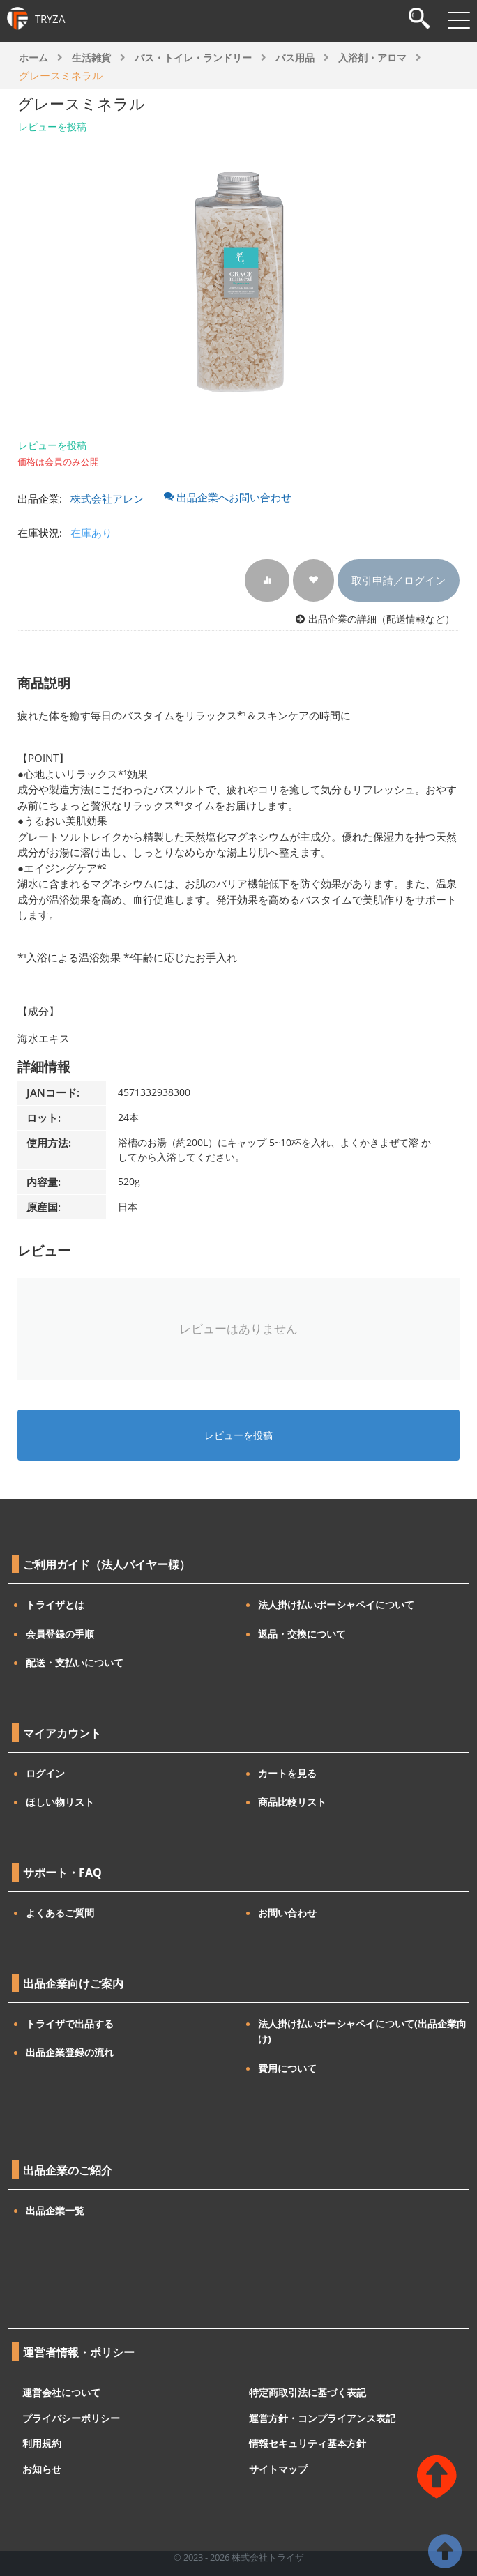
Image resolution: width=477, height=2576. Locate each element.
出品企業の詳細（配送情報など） (381, 619)
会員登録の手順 (60, 1633)
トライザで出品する (70, 2023)
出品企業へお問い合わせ (228, 497)
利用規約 (41, 2443)
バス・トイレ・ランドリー (193, 57)
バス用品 (295, 57)
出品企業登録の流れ (70, 2052)
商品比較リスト (292, 1801)
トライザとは (55, 1604)
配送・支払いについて (74, 1662)
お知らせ (41, 2468)
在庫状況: (39, 533)
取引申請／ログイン (398, 580)
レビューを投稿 (52, 126)
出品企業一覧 (55, 2210)
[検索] (419, 20)
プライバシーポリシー (71, 2417)
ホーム (33, 57)
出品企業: (39, 498)
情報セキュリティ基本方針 (307, 2443)
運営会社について (61, 2392)
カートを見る (287, 1773)
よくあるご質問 (60, 1912)
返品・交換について (302, 1633)
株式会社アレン (107, 498)
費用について (287, 2068)
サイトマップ (278, 2468)
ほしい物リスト (60, 1801)
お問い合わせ (287, 1912)
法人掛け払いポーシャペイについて (336, 1604)
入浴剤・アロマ (372, 57)
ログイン (45, 1773)
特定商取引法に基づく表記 (307, 2392)
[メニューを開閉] (459, 20)
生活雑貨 (91, 57)
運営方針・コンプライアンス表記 (322, 2417)
